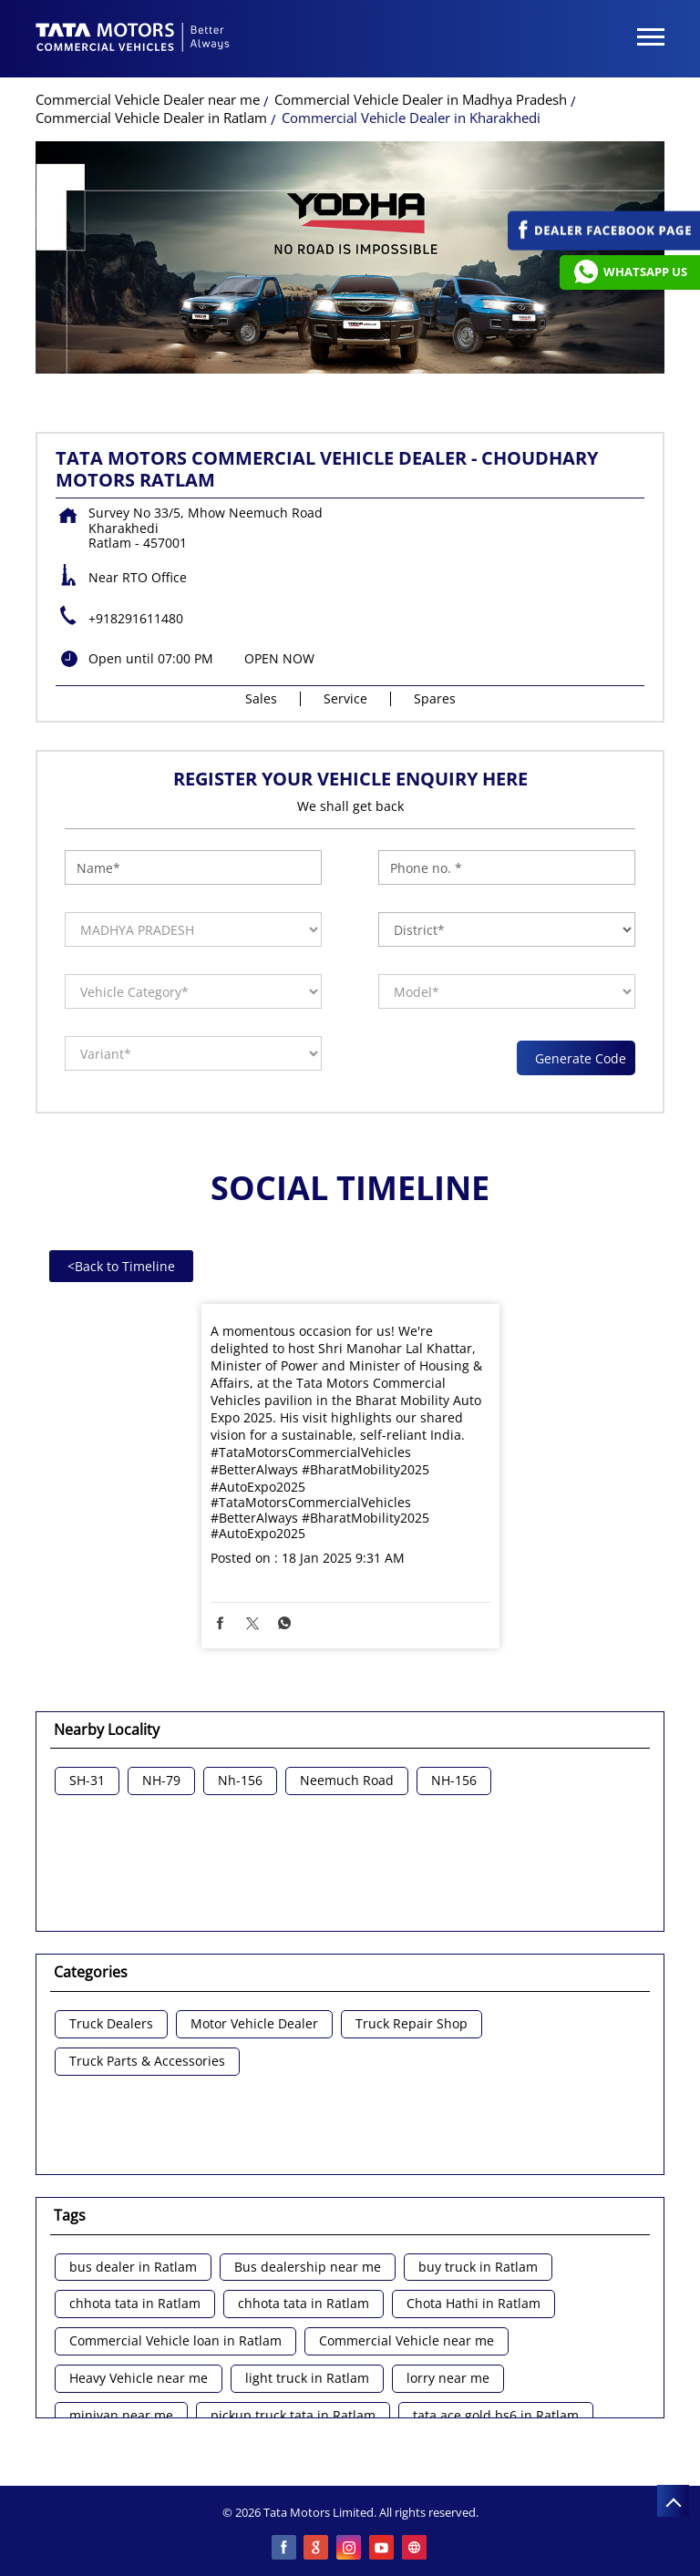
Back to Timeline (121, 1266)
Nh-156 (240, 1781)
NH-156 (454, 1781)
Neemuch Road (347, 1781)
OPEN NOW (279, 658)
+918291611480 (135, 618)
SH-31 (87, 1781)
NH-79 (161, 1781)
